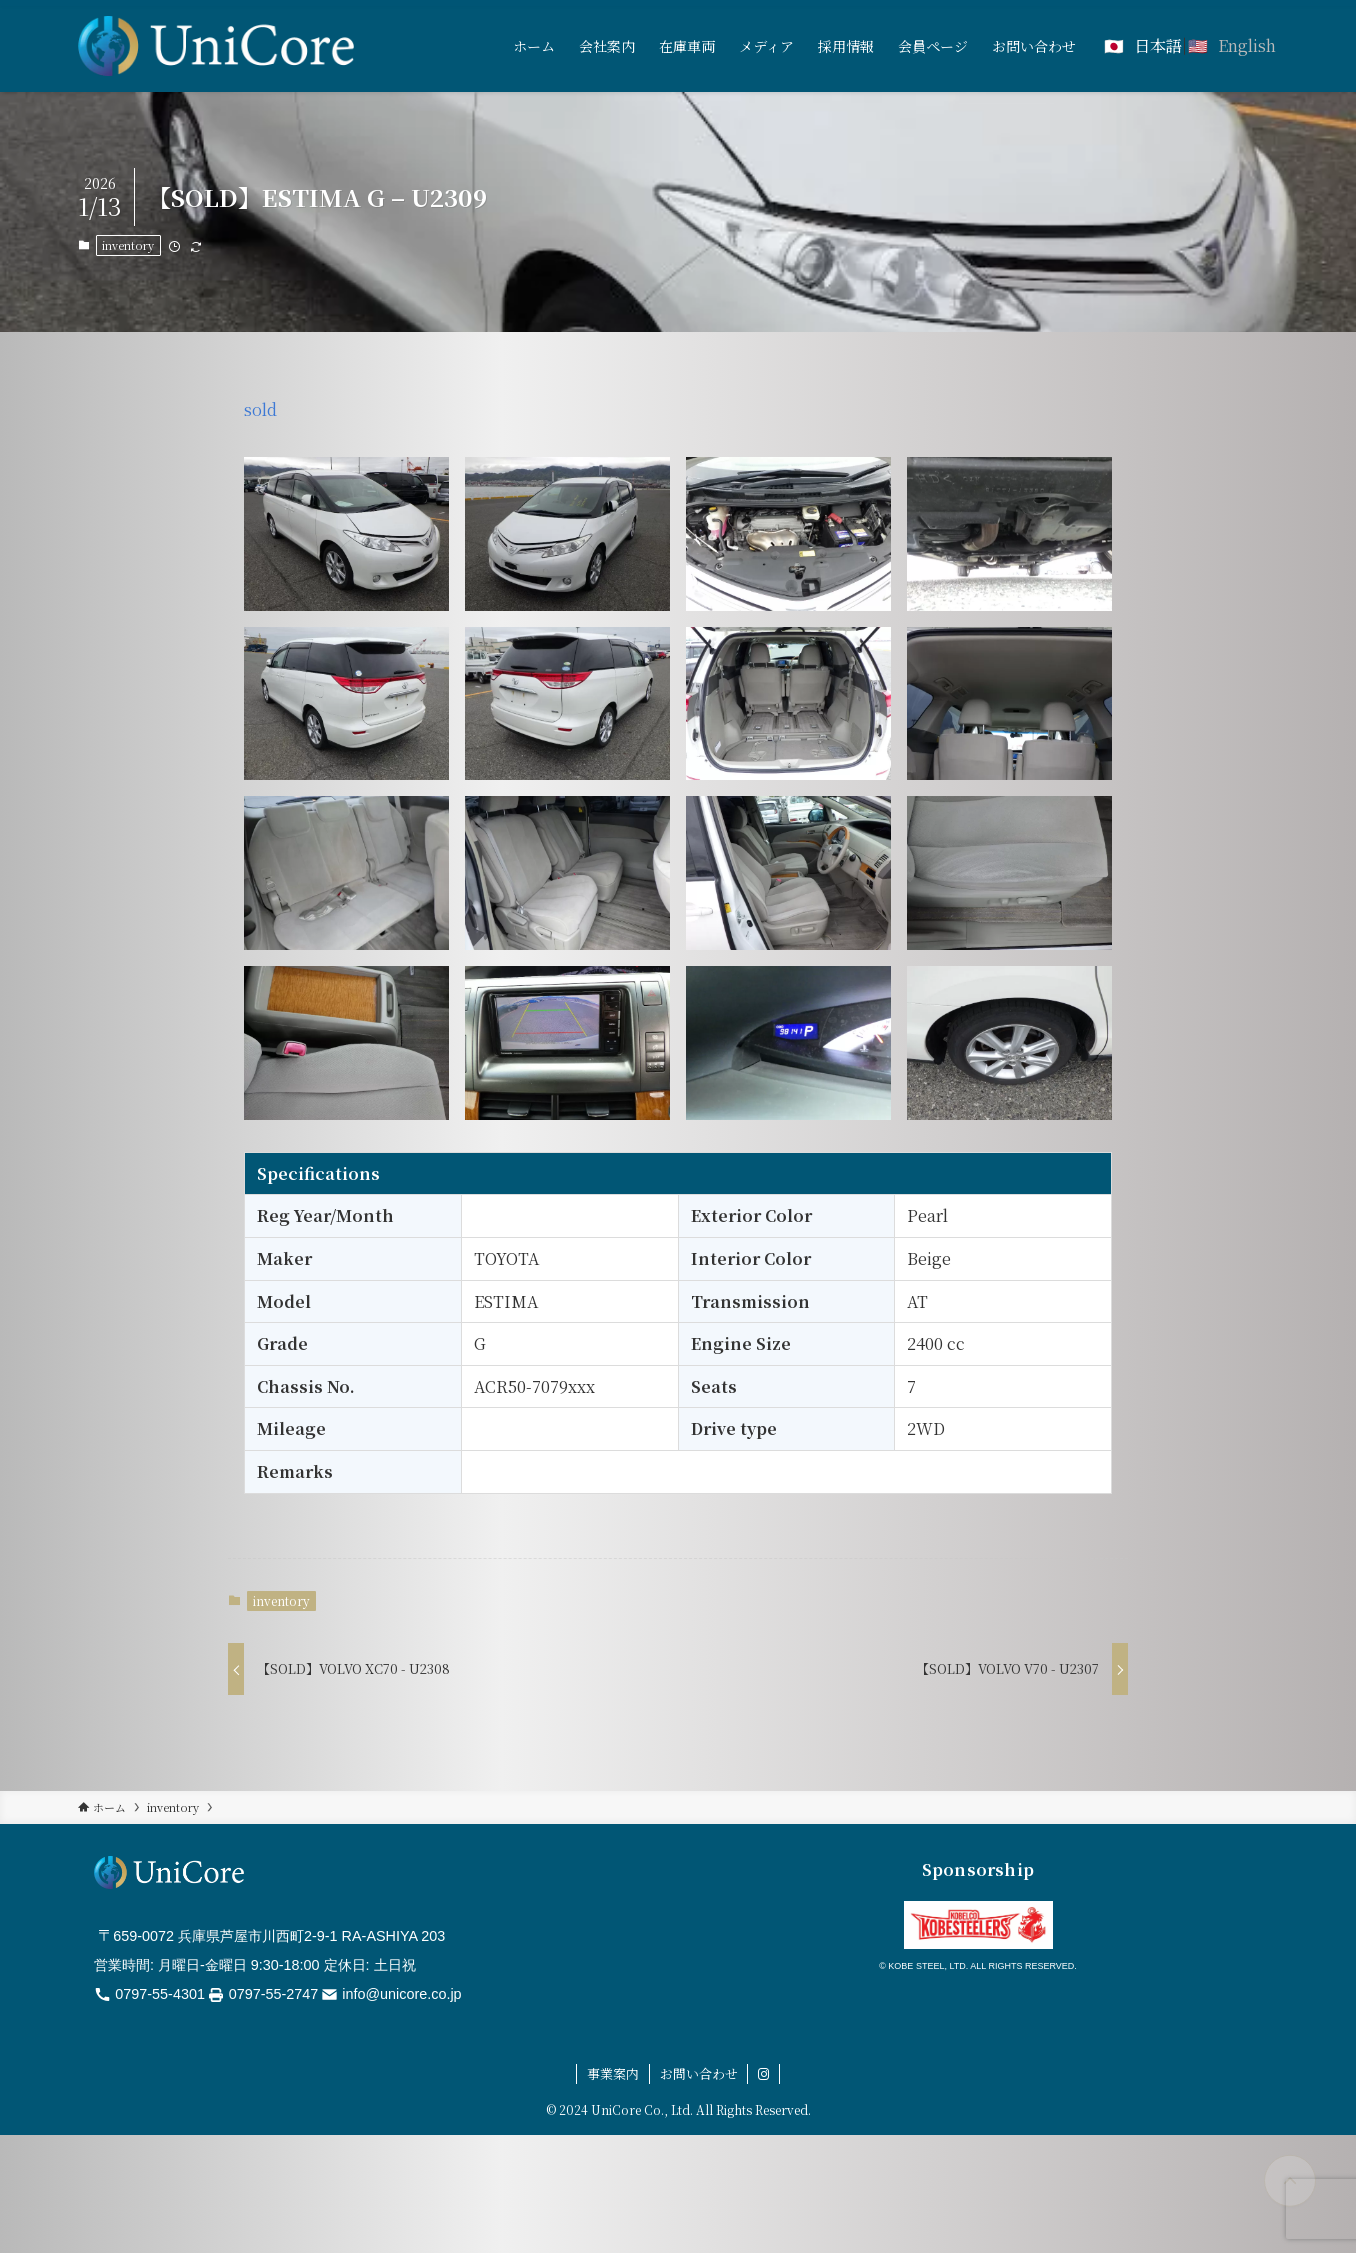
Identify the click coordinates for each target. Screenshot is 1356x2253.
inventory (128, 245)
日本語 (1158, 45)
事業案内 (613, 2073)
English (1247, 45)
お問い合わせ (699, 2073)
